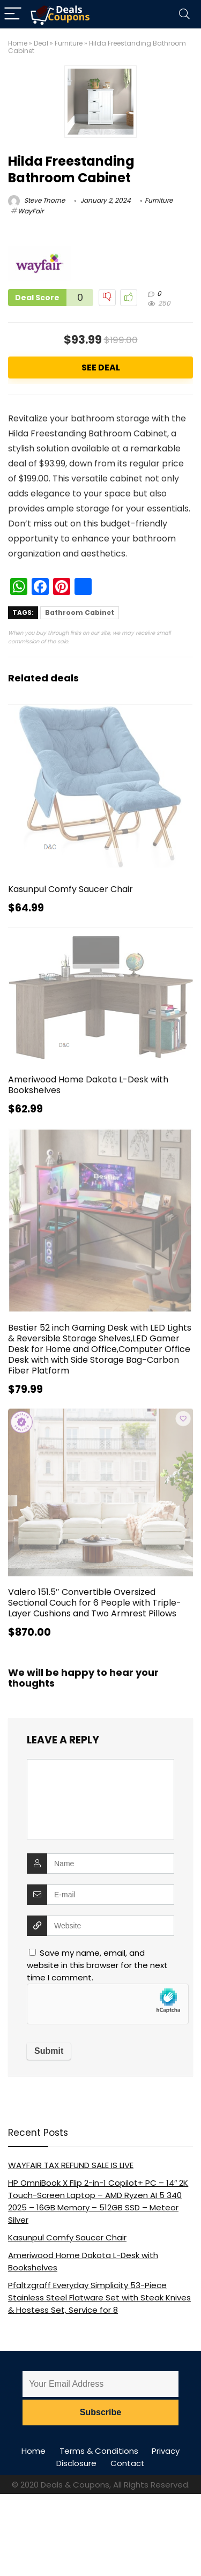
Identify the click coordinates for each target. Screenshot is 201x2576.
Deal (41, 43)
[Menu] (13, 14)
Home (17, 43)
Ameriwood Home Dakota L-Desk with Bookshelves (88, 1084)
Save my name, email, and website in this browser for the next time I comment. (97, 1965)
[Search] (184, 14)
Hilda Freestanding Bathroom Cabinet (71, 169)
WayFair (30, 211)
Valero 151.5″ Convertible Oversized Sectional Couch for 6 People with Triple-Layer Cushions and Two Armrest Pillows (94, 1603)
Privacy (166, 2450)
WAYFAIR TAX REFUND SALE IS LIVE (70, 2165)
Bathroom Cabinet (79, 612)
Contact (127, 2463)
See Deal (100, 367)
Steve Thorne (36, 200)
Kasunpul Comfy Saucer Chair (70, 889)
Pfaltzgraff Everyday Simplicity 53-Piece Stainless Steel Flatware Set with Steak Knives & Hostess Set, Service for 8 (99, 2297)
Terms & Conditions (98, 2450)
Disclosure (76, 2463)
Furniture (69, 43)
